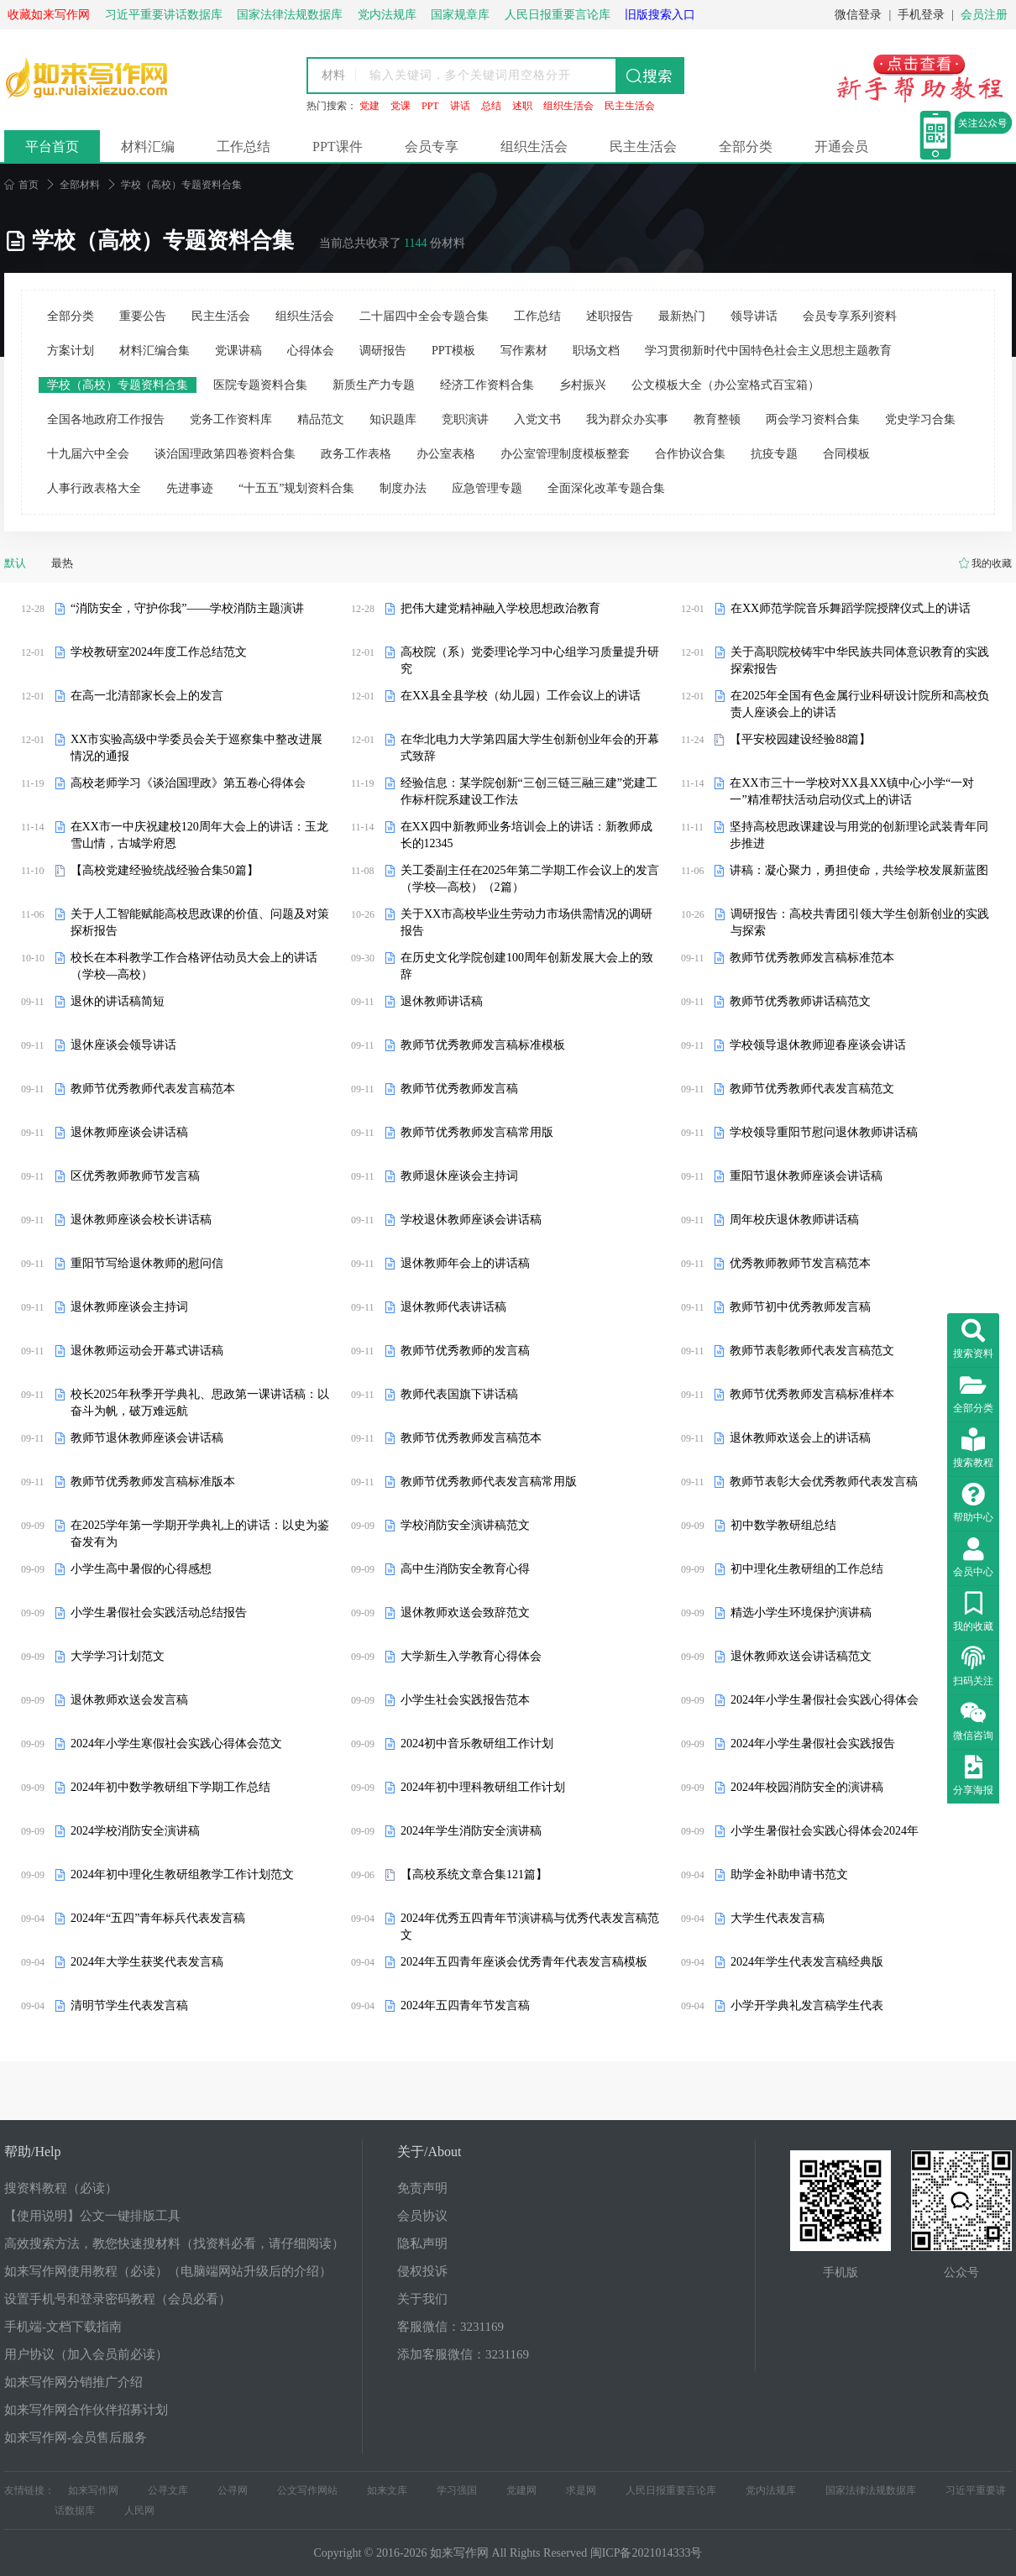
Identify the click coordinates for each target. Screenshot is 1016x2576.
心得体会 (310, 350)
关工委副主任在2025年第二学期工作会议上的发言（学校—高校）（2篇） (530, 878)
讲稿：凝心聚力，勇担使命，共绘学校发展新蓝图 (859, 870)
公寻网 (232, 2490)
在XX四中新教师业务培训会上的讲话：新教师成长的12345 (526, 835)
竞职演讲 (465, 419)
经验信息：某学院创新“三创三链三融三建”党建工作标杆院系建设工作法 (529, 791)
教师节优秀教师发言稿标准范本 (812, 957)
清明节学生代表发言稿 (129, 2005)
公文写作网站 (307, 2490)
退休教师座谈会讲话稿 (129, 1132)
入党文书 (537, 419)
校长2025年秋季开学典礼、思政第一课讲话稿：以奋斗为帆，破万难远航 (200, 1402)
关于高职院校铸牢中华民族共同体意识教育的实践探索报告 (860, 660)
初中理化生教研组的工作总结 (807, 1569)
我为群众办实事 (627, 419)
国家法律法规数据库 (870, 2490)
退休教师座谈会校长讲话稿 (141, 1219)
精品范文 (320, 419)
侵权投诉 (422, 2271)
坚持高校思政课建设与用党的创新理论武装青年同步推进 (859, 835)
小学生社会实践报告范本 (465, 1700)
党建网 (521, 2490)
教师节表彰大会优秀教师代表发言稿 (824, 1481)
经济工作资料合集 (487, 385)
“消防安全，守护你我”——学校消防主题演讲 (187, 608)
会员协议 (422, 2216)
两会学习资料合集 (813, 419)
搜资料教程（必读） (61, 2188)
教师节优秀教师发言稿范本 (471, 1438)
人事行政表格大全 (94, 488)
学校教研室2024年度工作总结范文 (159, 652)
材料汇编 (148, 146)
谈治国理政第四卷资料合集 (225, 454)
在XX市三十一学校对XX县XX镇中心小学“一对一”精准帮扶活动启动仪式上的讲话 (852, 791)
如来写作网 (93, 2490)
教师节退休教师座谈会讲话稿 (147, 1438)
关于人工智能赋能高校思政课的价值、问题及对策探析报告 (200, 922)
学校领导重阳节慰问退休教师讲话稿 (824, 1132)
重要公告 (142, 316)
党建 (369, 106)
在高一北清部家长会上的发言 (147, 695)
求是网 (581, 2490)
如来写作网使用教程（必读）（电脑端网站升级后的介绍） (168, 2271)
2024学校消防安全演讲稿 (135, 1831)
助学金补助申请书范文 (789, 1874)
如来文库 (387, 2490)
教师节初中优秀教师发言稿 (800, 1307)
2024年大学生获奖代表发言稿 (147, 1962)
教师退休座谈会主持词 (459, 1176)
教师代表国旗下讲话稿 (459, 1394)
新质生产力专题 (374, 385)
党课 (400, 106)
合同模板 (846, 454)
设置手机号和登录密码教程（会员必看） (117, 2299)
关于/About (429, 2151)
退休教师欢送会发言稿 (129, 1700)
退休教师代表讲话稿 (453, 1307)
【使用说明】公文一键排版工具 (92, 2216)
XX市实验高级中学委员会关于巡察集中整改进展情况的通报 (196, 747)
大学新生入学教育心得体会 (471, 1656)
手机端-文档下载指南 (63, 2326)
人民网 (139, 2510)
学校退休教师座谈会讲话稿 (471, 1219)
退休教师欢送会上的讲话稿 (800, 1438)
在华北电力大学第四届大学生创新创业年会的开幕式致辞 (530, 747)
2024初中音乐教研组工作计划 (477, 1743)
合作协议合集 (690, 454)
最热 (62, 563)
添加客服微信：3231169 (463, 2354)
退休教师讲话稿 (442, 1001)
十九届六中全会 (88, 454)
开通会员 (841, 146)
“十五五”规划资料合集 (296, 488)
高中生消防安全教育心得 (465, 1569)
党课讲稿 (238, 350)
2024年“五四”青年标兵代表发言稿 (158, 1918)
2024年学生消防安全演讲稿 (471, 1831)
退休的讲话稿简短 (118, 1001)
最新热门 (681, 316)
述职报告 (609, 316)
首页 (21, 185)
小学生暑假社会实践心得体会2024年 (825, 1831)
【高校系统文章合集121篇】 (474, 1874)
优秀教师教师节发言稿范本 (800, 1263)
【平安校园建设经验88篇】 (800, 739)
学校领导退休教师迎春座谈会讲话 (818, 1045)
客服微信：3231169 (450, 2326)
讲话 (460, 106)
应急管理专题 (487, 488)
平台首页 (52, 146)
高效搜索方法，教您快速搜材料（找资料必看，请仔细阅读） (174, 2243)
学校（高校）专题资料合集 (117, 385)
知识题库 (392, 419)
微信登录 (858, 14)
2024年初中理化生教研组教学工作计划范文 (182, 1874)
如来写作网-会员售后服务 (75, 2437)
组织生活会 (568, 106)
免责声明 (422, 2188)
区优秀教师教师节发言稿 (135, 1176)
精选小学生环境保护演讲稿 (801, 1612)
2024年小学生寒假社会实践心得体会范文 (176, 1743)
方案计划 (70, 350)
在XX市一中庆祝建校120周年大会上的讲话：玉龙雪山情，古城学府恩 (199, 835)
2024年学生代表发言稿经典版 (807, 1962)
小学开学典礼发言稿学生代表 (807, 2005)
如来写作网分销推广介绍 (73, 2382)
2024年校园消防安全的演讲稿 (807, 1787)
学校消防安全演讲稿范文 (465, 1525)
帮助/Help (32, 2151)
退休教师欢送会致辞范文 (465, 1612)
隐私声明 (422, 2243)
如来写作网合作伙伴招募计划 (86, 2409)
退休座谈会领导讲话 (123, 1045)
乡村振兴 (582, 385)
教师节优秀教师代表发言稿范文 (812, 1088)
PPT (430, 106)
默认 (15, 563)
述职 (522, 106)
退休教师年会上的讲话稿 (465, 1263)
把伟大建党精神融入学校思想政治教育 (500, 608)
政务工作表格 (356, 454)
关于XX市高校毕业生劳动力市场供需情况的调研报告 (526, 922)
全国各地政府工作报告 (106, 419)
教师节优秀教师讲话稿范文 (800, 1001)
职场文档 (596, 350)
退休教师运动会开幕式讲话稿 (147, 1350)
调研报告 (382, 350)
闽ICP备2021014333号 (646, 2553)
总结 (491, 106)
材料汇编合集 (154, 350)
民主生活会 (630, 106)
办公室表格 (445, 454)
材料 (333, 75)
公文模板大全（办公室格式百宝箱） (725, 385)
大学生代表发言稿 (778, 1918)
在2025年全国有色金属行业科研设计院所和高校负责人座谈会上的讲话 (860, 704)
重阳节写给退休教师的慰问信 (147, 1263)
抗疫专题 (774, 454)
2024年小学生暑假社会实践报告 (813, 1743)
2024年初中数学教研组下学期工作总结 (170, 1787)
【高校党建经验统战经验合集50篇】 (165, 870)
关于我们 (422, 2299)
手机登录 (921, 14)
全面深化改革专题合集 (606, 488)
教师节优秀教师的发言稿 (465, 1350)
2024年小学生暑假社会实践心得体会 (825, 1700)
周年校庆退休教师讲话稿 (794, 1219)
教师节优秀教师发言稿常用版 (477, 1132)
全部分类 (745, 146)
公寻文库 (168, 2490)
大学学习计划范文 (118, 1656)
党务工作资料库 (231, 419)
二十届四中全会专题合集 (424, 316)
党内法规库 (771, 2490)
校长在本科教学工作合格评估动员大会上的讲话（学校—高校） (194, 966)
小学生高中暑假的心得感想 (141, 1569)
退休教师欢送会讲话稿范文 (801, 1656)
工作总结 (243, 146)
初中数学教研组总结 (783, 1525)
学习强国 (457, 2490)
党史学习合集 (920, 419)
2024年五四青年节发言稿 (465, 2005)
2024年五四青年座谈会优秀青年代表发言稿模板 (524, 1962)
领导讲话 (754, 316)
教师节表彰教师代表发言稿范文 (812, 1350)
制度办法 (403, 488)
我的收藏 (991, 563)
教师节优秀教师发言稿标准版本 (153, 1481)
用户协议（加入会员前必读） (86, 2354)
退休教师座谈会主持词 (129, 1307)
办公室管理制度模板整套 (565, 454)
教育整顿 (717, 419)
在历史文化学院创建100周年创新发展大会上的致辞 (527, 966)
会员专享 (431, 146)
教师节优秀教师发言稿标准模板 (483, 1045)
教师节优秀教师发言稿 (459, 1088)
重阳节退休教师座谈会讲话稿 (806, 1176)
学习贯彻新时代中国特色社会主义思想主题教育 (768, 350)
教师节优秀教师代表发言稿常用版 (489, 1481)
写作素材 (523, 350)
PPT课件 (337, 146)
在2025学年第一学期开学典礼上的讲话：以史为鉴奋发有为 (200, 1533)
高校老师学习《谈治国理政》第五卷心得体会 (188, 783)
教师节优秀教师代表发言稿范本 (153, 1088)
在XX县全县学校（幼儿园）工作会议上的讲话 (521, 695)
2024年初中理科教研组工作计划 (483, 1787)
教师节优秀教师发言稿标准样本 (812, 1394)
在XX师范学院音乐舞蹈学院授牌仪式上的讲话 (851, 608)
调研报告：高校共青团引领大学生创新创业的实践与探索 (860, 922)
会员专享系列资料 (850, 316)
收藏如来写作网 (49, 14)
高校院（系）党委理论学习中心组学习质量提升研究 (530, 660)
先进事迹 (189, 488)
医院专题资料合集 (260, 385)
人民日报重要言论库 (671, 2490)
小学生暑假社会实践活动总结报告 (159, 1612)
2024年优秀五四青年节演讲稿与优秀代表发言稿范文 (530, 1926)
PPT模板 (453, 350)
